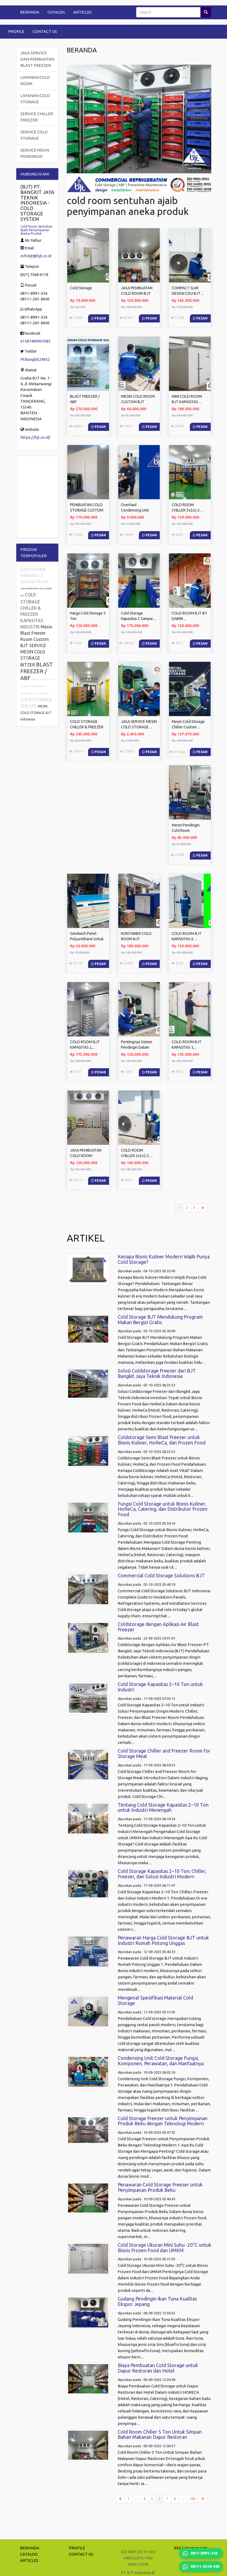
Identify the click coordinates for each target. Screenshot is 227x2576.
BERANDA (29, 12)
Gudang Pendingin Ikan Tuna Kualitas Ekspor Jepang (157, 2301)
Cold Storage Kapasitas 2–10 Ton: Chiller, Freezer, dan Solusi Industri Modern (162, 1873)
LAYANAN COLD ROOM (35, 80)
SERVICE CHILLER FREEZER (36, 116)
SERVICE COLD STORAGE (34, 135)
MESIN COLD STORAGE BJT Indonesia (36, 712)
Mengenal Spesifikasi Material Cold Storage (155, 2000)
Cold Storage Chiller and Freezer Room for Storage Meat (164, 1753)
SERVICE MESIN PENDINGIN (34, 153)
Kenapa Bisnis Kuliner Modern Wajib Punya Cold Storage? (164, 1259)
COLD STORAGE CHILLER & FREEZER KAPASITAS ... (86, 727)
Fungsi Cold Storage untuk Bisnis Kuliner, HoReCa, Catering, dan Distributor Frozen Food (162, 1509)
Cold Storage (81, 288)
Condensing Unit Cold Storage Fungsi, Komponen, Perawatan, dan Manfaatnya (161, 2060)
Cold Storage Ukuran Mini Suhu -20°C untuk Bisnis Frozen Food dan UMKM (164, 2247)
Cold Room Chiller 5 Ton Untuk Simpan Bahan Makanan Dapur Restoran (160, 2434)
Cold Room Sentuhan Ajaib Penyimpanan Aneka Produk (36, 230)
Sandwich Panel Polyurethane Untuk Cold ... (87, 939)
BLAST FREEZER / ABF (36, 671)
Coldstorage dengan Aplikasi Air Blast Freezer (158, 1626)
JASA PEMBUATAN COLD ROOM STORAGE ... (85, 1155)
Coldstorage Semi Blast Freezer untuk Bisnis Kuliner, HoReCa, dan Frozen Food (162, 1439)
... (136, 2498)
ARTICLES (82, 12)
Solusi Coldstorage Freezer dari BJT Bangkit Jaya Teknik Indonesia (157, 1373)
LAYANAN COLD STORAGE (35, 98)
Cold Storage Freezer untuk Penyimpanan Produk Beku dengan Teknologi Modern (162, 2121)
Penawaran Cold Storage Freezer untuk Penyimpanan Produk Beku (160, 2187)
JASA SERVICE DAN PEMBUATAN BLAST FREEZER (37, 59)
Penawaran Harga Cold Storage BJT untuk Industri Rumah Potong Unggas (163, 1940)
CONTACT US (45, 31)
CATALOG (56, 12)
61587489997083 (35, 341)
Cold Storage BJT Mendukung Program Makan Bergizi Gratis (160, 1319)
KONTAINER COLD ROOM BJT (35, 693)
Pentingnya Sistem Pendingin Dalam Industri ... (136, 1047)
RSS (177, 2548)
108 (192, 2498)
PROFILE (16, 31)
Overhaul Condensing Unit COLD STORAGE (135, 510)
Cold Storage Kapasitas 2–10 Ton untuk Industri (160, 1686)
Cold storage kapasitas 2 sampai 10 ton (34, 575)
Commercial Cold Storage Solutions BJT (161, 1575)
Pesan (98, 318)
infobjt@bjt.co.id (35, 255)
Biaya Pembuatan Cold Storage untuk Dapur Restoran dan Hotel (158, 2367)
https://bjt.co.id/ (35, 437)
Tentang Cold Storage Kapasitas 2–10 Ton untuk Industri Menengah (163, 1807)
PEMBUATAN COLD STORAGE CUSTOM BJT (86, 510)
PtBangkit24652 (35, 359)
